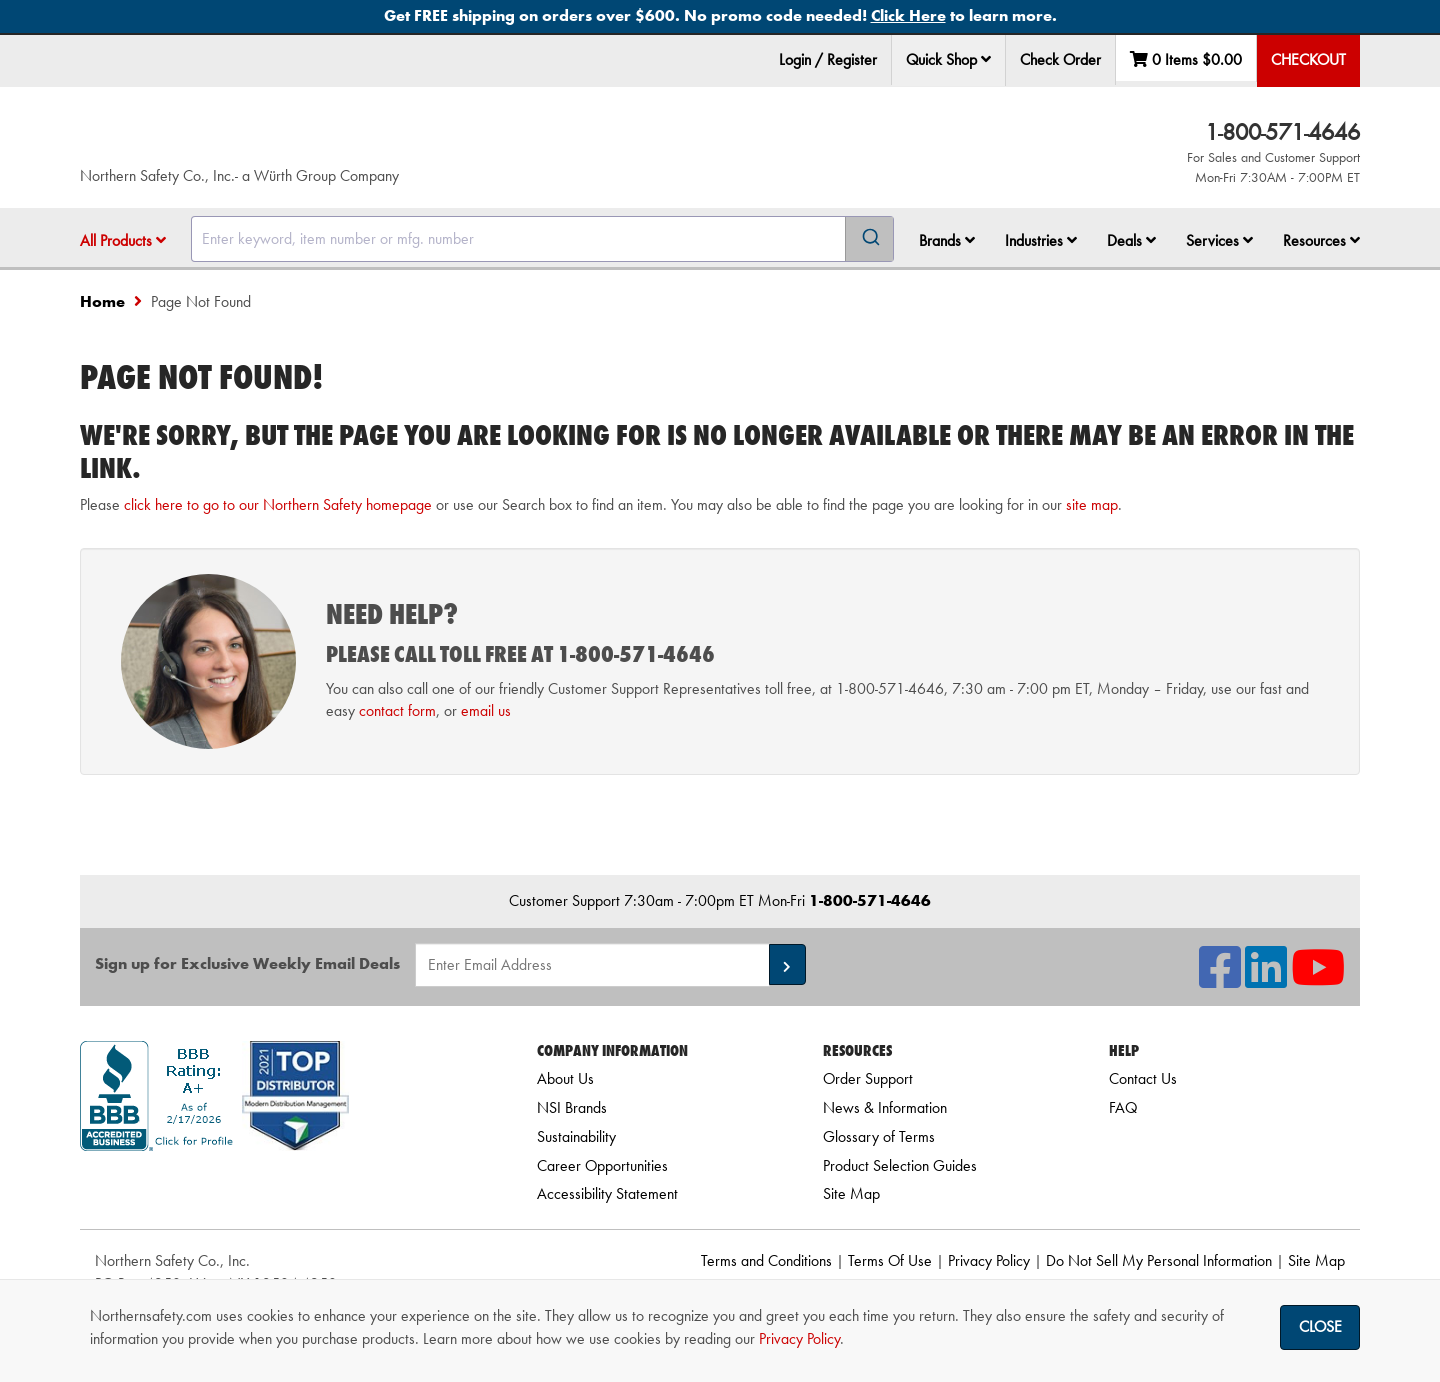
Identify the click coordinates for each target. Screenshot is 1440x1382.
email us (486, 710)
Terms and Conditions (766, 1260)
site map (1092, 504)
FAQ (1123, 1107)
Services (1219, 240)
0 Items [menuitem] (1186, 59)
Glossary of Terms (879, 1136)
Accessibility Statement (607, 1193)
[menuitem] (949, 60)
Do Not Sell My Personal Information (1159, 1260)
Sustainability (576, 1136)
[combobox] (542, 239)
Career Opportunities (602, 1165)
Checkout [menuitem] (1308, 59)
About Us (565, 1078)
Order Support (868, 1078)
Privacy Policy (989, 1260)
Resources (1321, 240)
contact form (397, 710)
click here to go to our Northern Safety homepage (278, 504)
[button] (986, 59)
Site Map (851, 1193)
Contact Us (1143, 1078)
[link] (283, 1186)
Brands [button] (947, 240)
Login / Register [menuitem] (828, 59)
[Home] (319, 140)
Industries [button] (1041, 240)
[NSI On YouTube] (1318, 979)
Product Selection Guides (900, 1165)
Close (1320, 1326)
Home (102, 301)
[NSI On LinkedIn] (1266, 979)
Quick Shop (948, 59)
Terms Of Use (890, 1260)
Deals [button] (1131, 240)
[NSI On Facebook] (1220, 979)
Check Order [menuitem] (1060, 59)
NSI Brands (572, 1107)
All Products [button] (123, 240)
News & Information (885, 1107)
